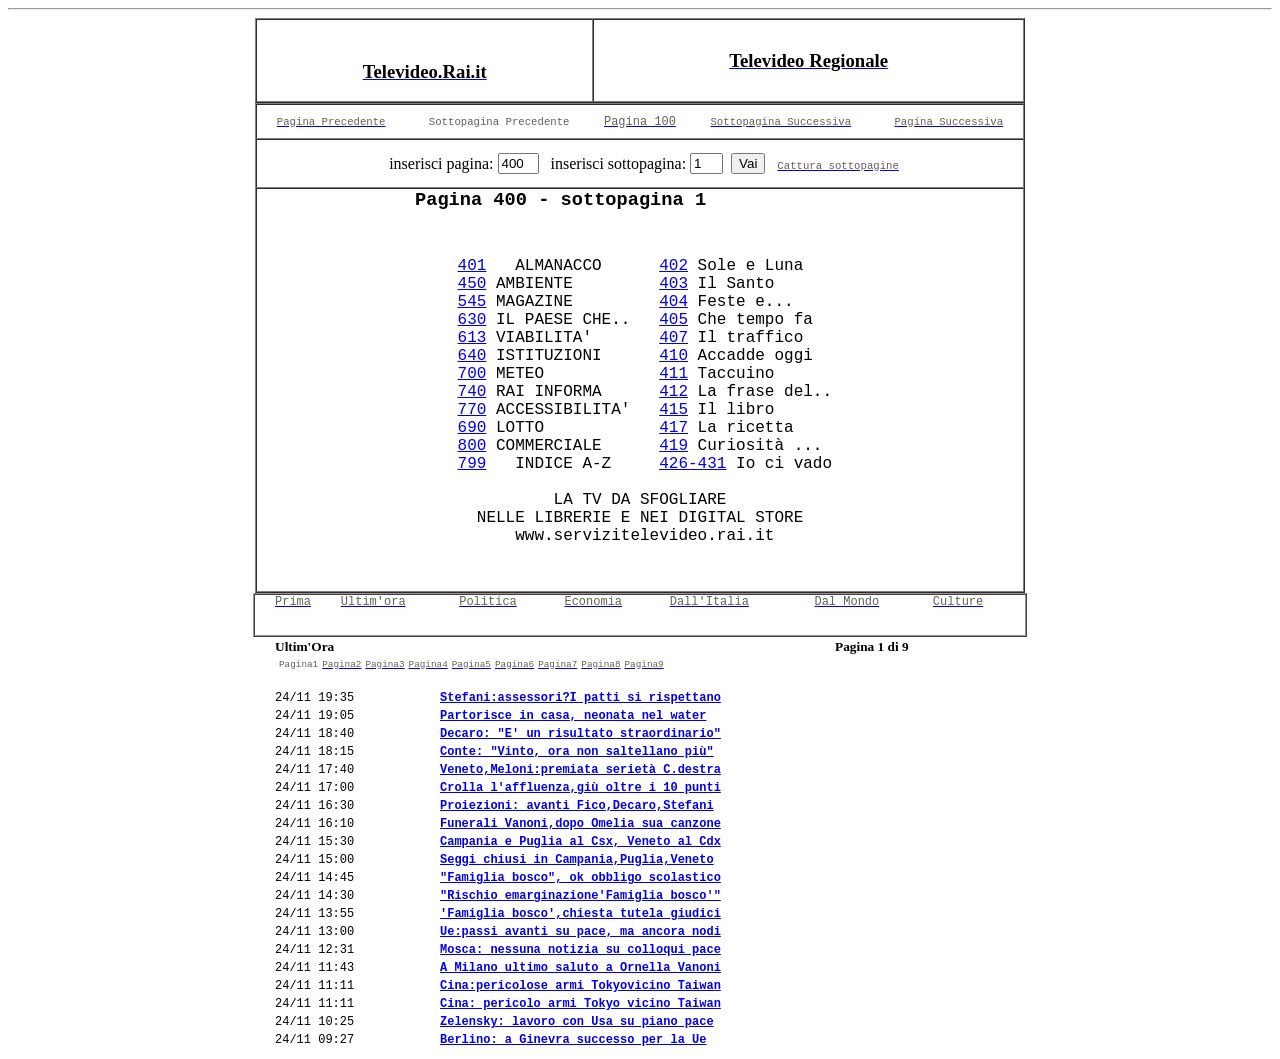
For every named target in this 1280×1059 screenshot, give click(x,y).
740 (472, 392)
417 (673, 428)
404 (673, 302)
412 (673, 392)
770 (472, 410)
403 (673, 284)
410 (673, 356)
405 (673, 320)
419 (673, 446)
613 (472, 338)
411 (673, 374)
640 (472, 356)
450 (472, 284)
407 (673, 338)
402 (673, 266)
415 (673, 410)
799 (472, 464)
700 (472, 374)
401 (472, 266)
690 (472, 428)
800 (472, 446)
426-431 (692, 464)
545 (472, 302)
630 (472, 320)
